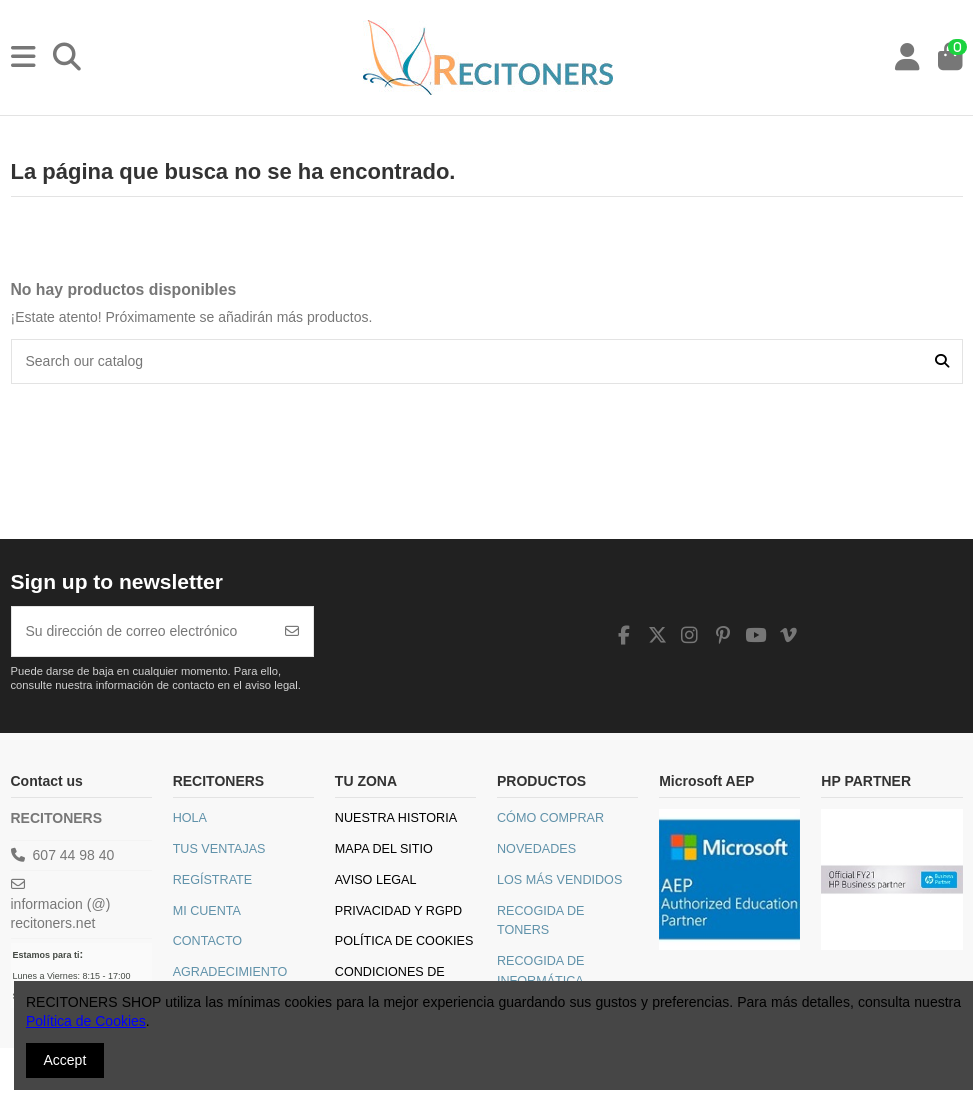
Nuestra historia (396, 818)
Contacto (208, 941)
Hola (190, 818)
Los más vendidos (559, 880)
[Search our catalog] (942, 361)
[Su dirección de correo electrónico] (142, 631)
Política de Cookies (404, 941)
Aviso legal (376, 880)
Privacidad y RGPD (398, 911)
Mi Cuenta (207, 911)
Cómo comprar (550, 818)
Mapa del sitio (384, 849)
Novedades (536, 849)
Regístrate (213, 880)
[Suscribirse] (292, 631)
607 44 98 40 (74, 855)
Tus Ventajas (219, 849)
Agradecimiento (230, 972)
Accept (65, 1060)
